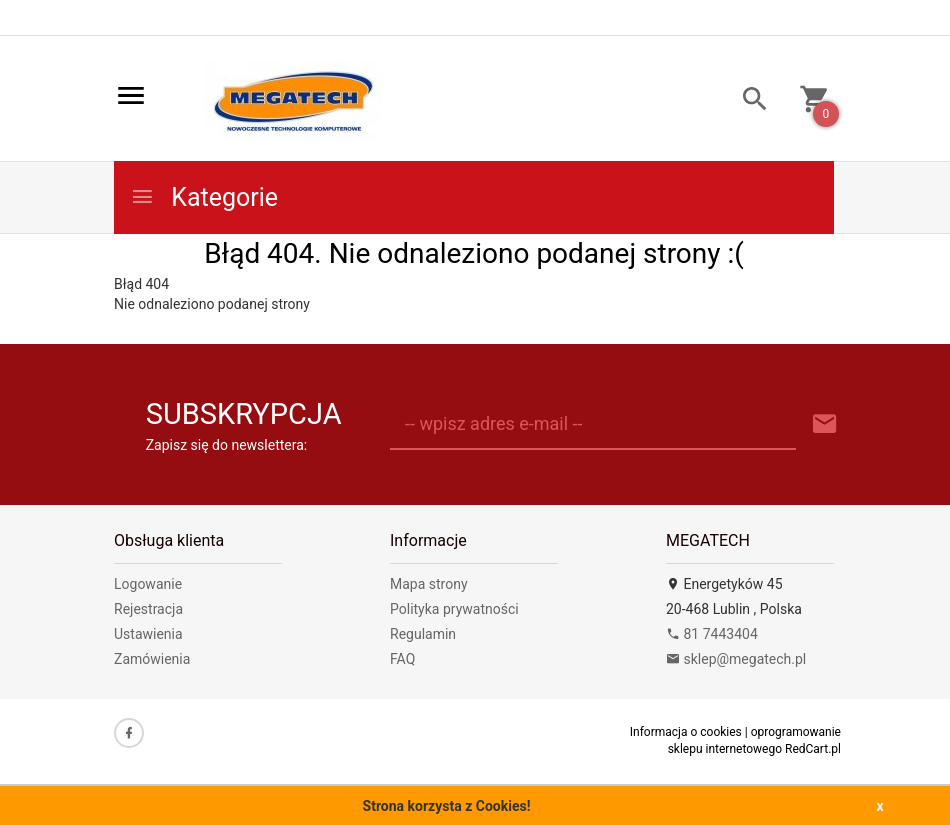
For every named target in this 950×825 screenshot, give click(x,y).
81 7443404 (712, 634)
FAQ (402, 659)
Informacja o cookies (686, 732)
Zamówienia (152, 659)
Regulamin (423, 634)
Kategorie (204, 197)
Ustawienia (148, 634)
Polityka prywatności (454, 609)
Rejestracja (148, 609)
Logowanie (148, 584)
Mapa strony (429, 584)
